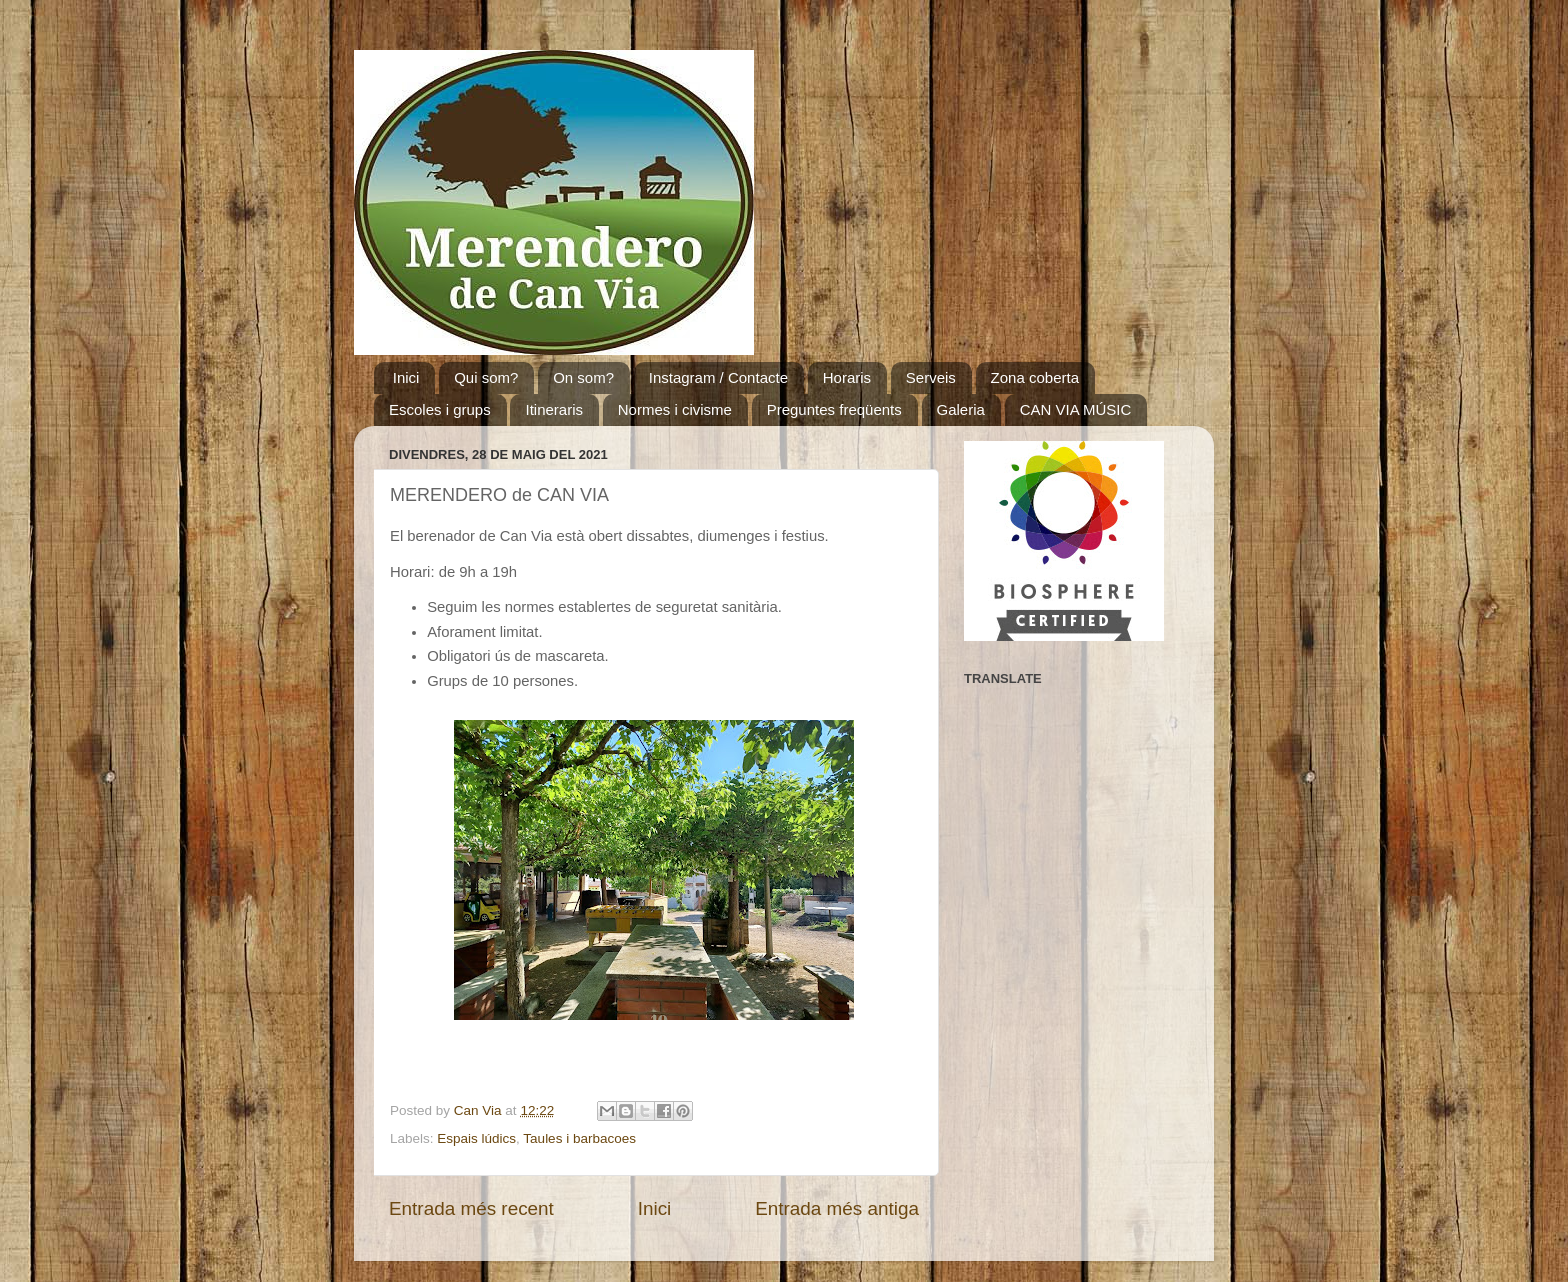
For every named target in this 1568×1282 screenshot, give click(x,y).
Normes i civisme (675, 409)
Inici (406, 377)
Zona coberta (1035, 377)
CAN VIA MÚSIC (1076, 409)
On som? (583, 377)
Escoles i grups (440, 409)
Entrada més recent (471, 1208)
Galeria (961, 409)
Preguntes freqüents (834, 409)
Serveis (931, 377)
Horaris (847, 377)
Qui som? (486, 377)
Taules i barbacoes (579, 1138)
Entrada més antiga (837, 1208)
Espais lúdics (476, 1138)
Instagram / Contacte (718, 377)
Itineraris (554, 409)
